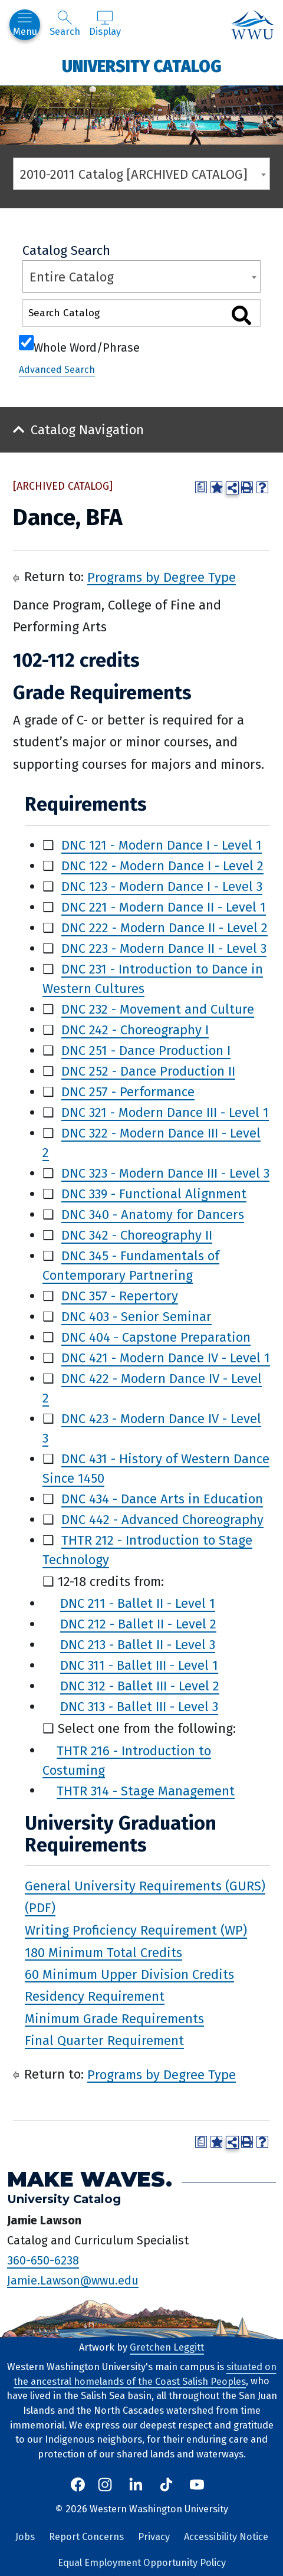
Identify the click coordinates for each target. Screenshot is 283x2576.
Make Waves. (89, 2178)
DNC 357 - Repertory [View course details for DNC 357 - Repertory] (119, 1296)
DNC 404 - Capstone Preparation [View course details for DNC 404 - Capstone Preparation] (156, 1337)
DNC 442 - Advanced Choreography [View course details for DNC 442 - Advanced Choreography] (162, 1520)
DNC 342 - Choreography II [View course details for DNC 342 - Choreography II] (136, 1235)
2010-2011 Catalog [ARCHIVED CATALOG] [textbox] (134, 174)
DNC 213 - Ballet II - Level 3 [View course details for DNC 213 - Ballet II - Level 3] (137, 1645)
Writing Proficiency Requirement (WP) (136, 1930)
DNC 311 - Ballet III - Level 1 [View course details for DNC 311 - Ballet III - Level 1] (139, 1665)
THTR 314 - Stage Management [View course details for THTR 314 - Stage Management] (146, 1790)
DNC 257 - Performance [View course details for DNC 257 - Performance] (128, 1092)
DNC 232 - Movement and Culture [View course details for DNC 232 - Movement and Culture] (157, 1009)
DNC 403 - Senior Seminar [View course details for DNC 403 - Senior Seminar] (136, 1317)
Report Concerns (86, 2536)
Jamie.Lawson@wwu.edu (73, 2280)
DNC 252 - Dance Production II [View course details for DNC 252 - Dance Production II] (148, 1071)
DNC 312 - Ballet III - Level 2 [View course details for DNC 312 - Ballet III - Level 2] (139, 1686)
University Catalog (142, 66)
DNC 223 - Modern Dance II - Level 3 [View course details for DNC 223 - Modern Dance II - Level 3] (163, 948)
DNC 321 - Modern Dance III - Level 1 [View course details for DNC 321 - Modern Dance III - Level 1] (165, 1112)
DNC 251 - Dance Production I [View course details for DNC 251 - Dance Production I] (146, 1050)
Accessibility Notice (226, 2536)
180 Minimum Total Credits (103, 1952)
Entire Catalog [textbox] (71, 277)
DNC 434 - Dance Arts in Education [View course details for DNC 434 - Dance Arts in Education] (162, 1499)
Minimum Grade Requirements (114, 2018)
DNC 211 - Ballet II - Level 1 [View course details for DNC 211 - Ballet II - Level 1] (137, 1603)
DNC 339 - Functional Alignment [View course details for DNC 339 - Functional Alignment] (153, 1194)
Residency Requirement (94, 1996)
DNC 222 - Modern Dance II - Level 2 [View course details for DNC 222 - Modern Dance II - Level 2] (164, 928)
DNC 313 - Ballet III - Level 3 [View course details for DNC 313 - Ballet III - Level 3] (139, 1707)
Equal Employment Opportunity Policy (142, 2562)
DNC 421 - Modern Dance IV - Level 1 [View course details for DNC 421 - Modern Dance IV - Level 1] (165, 1358)
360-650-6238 (43, 2260)
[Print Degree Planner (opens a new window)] (201, 487)
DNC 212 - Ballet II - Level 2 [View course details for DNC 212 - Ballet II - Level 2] (138, 1624)
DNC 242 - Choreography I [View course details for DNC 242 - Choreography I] (135, 1030)
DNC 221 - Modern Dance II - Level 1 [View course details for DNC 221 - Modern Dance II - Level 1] (163, 907)
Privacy (154, 2536)
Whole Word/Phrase (87, 346)
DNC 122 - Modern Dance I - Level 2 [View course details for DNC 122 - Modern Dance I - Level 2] (162, 866)
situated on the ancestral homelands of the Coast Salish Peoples (145, 2374)
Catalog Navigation (87, 430)
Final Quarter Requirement (104, 2041)
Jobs (25, 2536)
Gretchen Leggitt (167, 2347)
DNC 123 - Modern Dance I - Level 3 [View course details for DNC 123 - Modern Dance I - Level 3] (161, 886)
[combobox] (141, 174)
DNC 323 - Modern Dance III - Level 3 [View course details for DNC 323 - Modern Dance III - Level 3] (165, 1173)
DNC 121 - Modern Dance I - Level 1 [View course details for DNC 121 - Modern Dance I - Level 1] (161, 845)
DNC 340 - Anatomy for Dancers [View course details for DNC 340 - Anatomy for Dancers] (152, 1215)
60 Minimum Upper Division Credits (129, 1974)
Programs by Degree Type (161, 577)
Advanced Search (57, 369)
